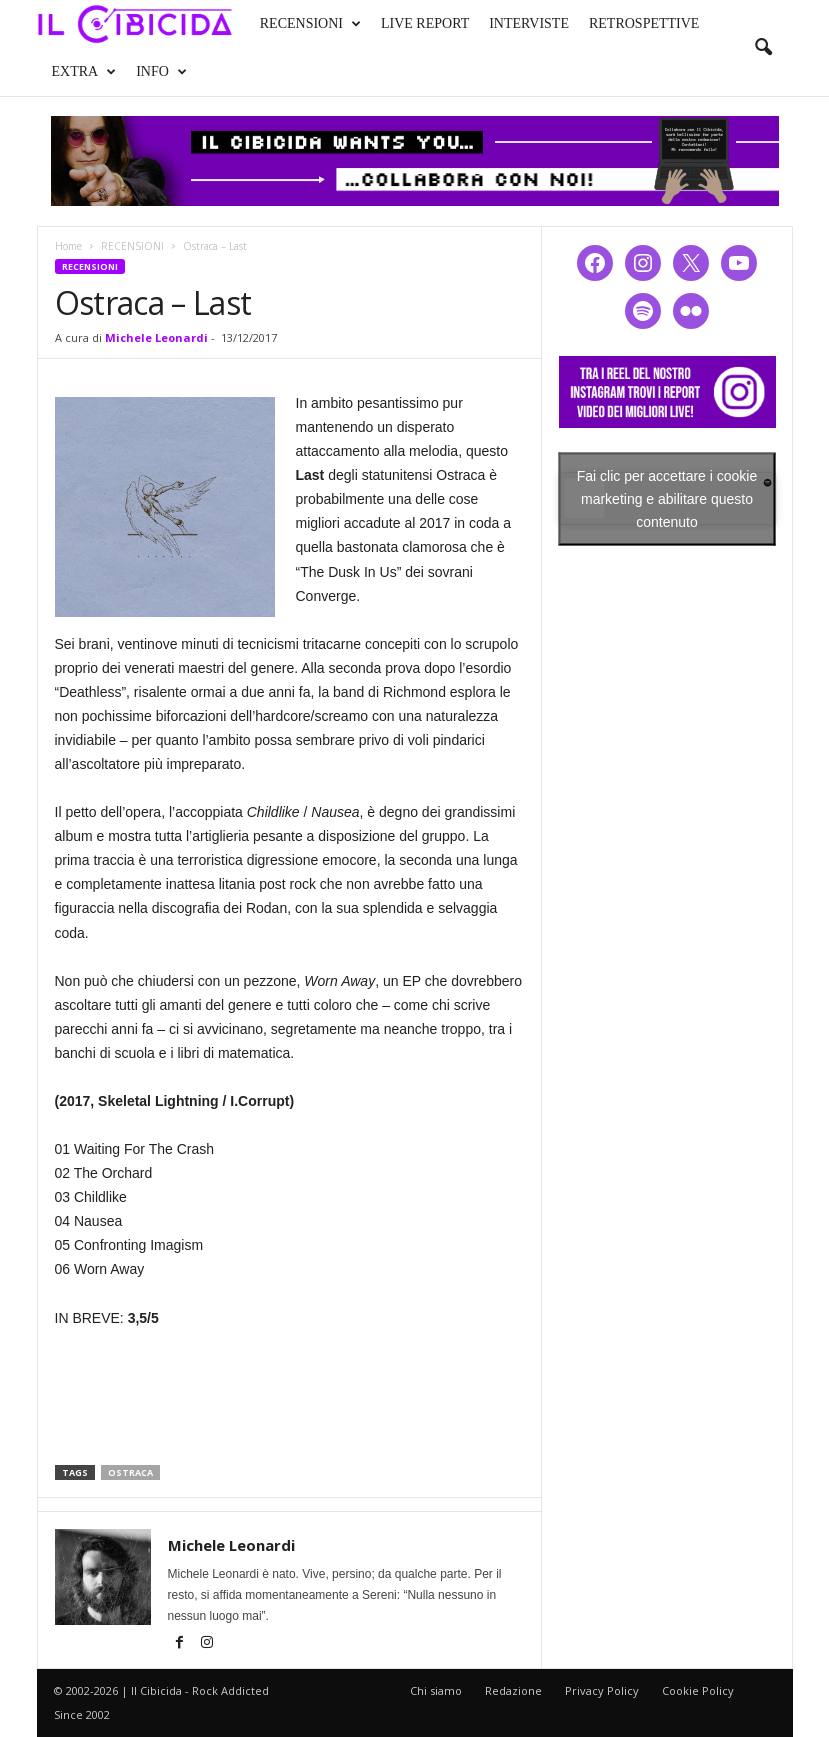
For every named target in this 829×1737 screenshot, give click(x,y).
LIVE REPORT (425, 23)
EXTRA (84, 72)
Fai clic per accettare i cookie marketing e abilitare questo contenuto (667, 498)
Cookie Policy (698, 1690)
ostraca (130, 1472)
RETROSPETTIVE (644, 23)
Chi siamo (436, 1690)
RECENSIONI (310, 24)
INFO (161, 72)
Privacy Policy (602, 1690)
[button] (763, 48)
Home (68, 246)
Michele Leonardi (156, 337)
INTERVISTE (529, 23)
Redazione (513, 1690)
